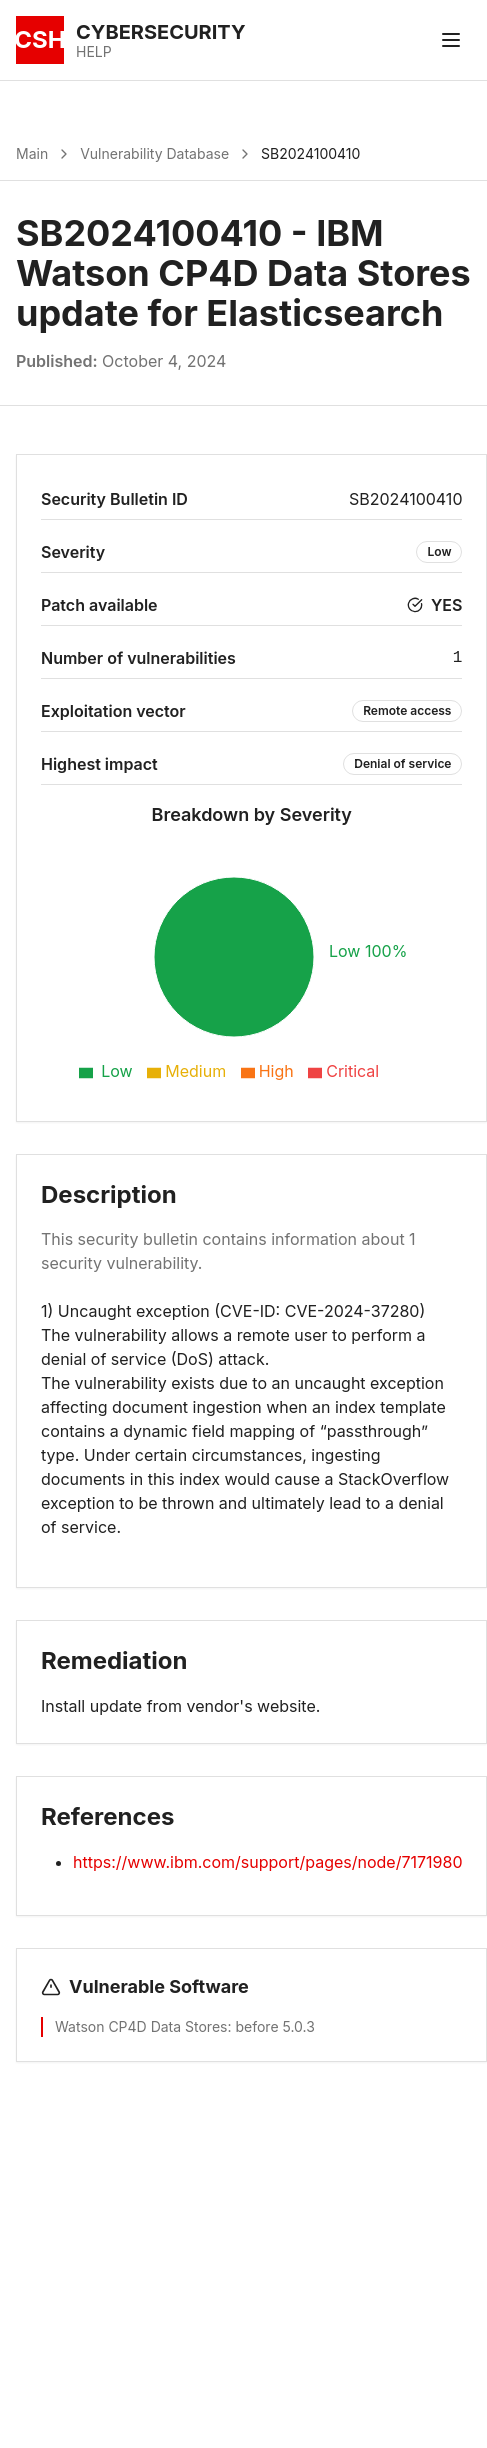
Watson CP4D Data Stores (141, 2026)
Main (32, 153)
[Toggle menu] (451, 40)
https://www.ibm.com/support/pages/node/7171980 (267, 1862)
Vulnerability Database (154, 153)
